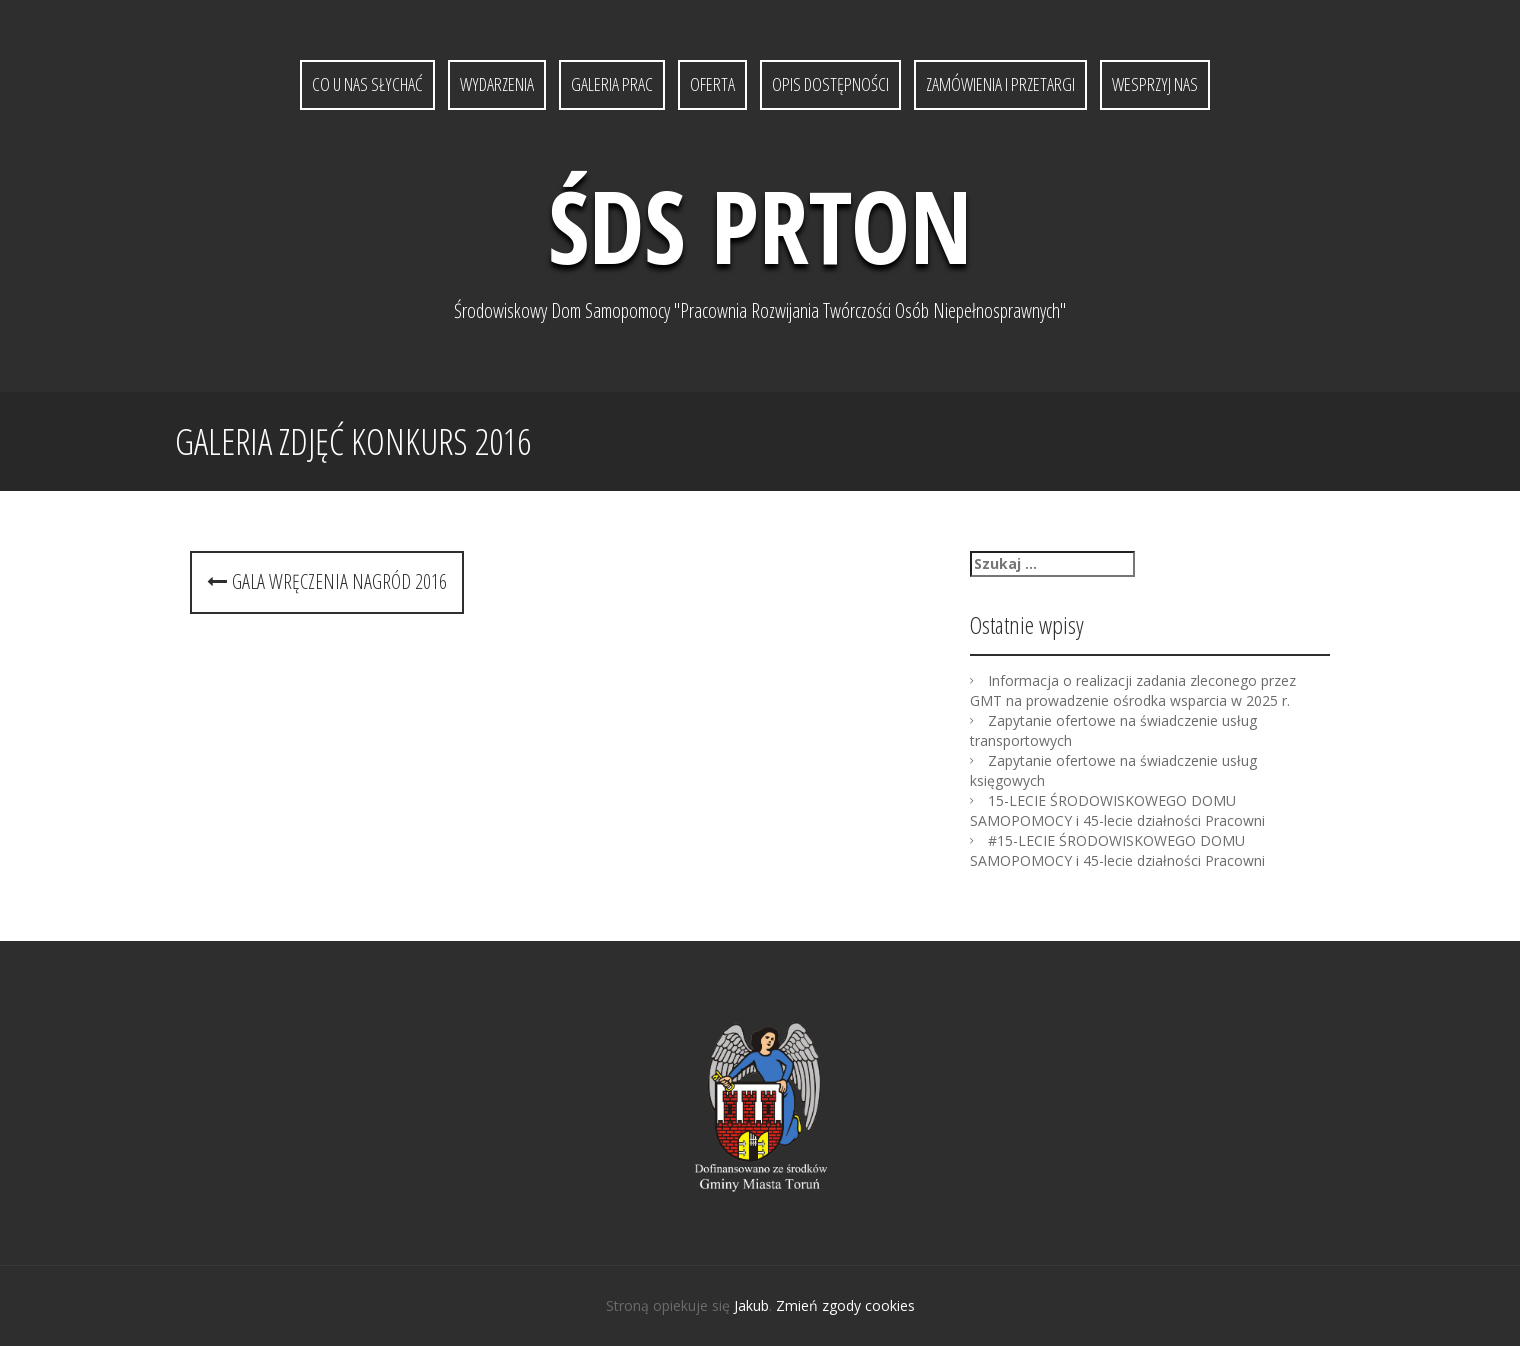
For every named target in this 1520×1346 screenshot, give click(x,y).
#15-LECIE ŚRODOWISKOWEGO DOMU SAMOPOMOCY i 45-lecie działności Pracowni (1117, 850)
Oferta (712, 84)
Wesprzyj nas (1155, 84)
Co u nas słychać (367, 84)
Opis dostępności (830, 84)
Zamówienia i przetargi (1000, 84)
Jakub (751, 1305)
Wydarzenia (497, 84)
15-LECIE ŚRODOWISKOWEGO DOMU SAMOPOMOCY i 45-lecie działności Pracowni (1117, 810)
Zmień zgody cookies (845, 1305)
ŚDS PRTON (760, 225)
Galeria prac (612, 84)
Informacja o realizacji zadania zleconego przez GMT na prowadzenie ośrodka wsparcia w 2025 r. (1133, 690)
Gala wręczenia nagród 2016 (327, 581)
